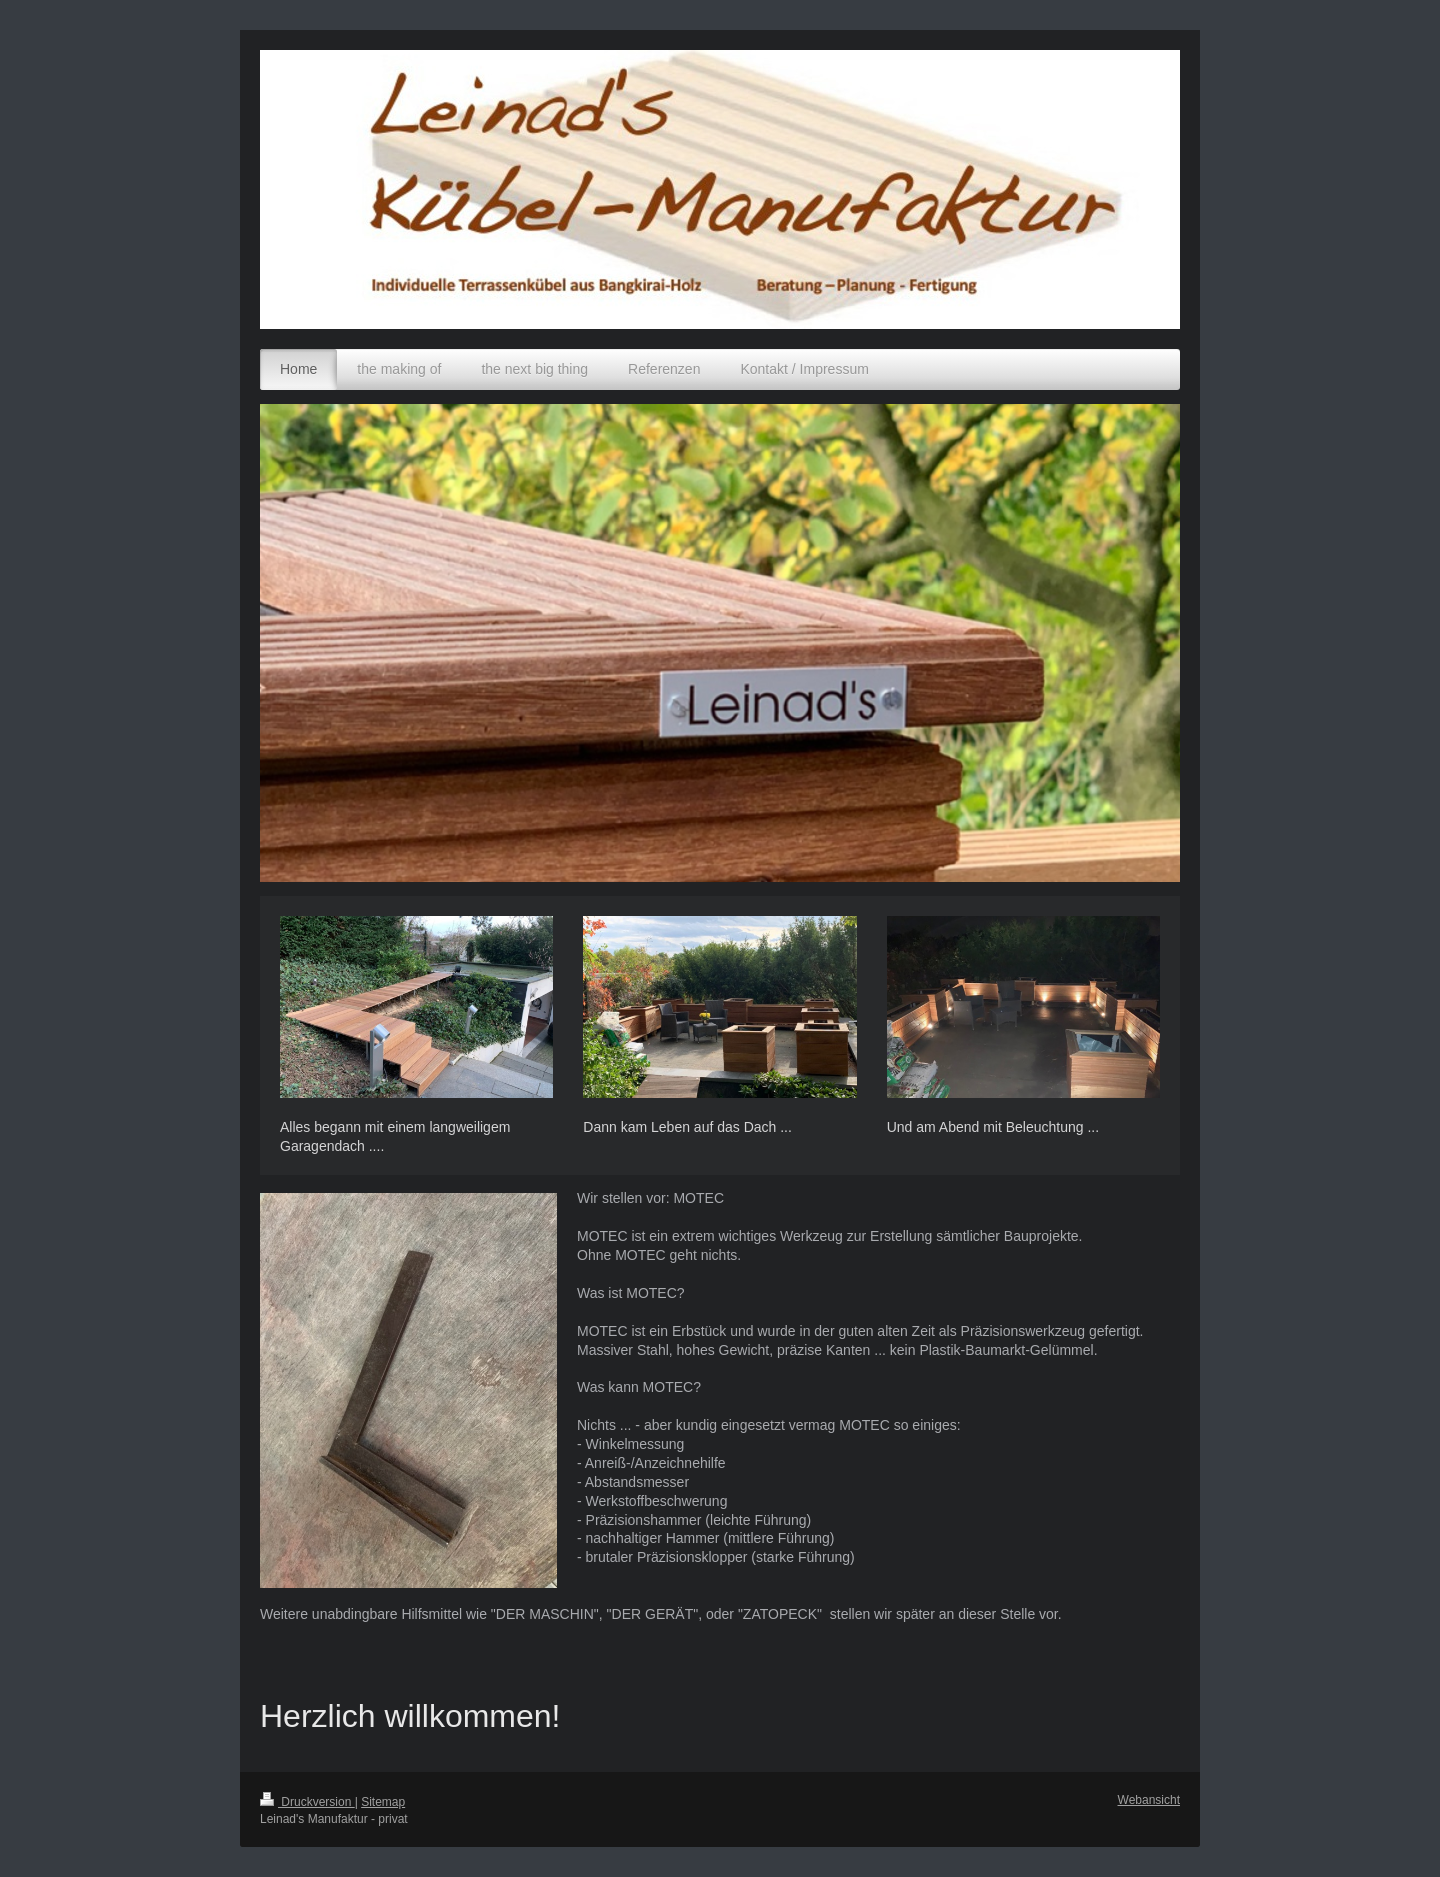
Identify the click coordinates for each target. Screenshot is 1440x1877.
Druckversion (307, 1802)
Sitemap (383, 1802)
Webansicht (1149, 1800)
